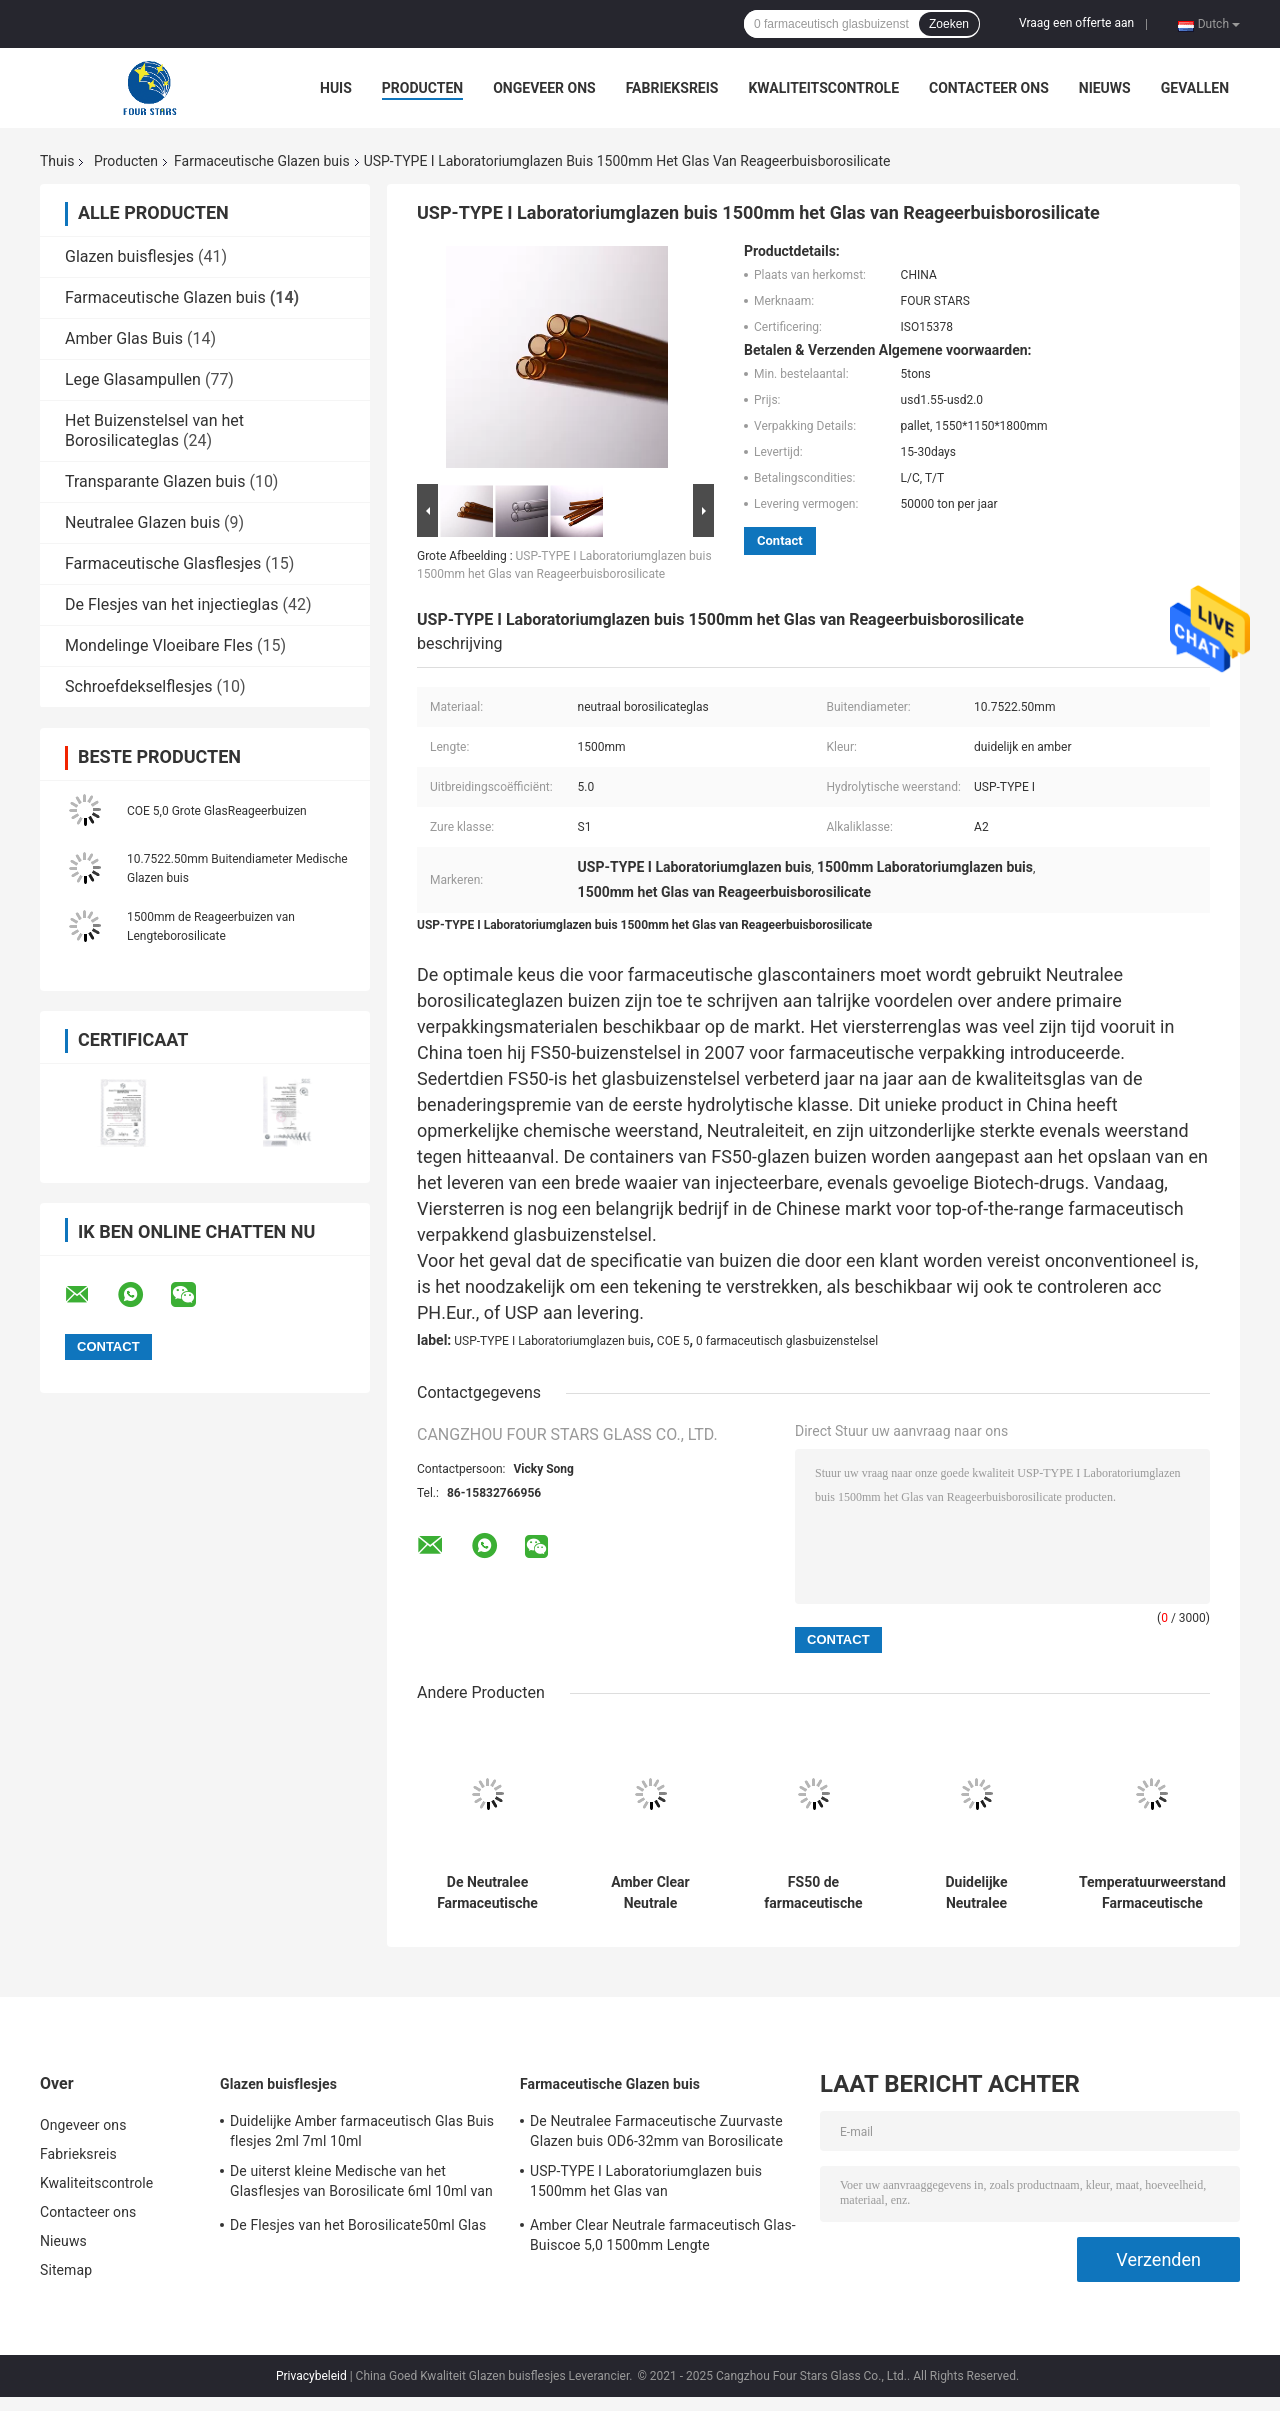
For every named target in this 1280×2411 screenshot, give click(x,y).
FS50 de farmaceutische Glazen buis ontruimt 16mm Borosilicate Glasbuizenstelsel (813, 1893)
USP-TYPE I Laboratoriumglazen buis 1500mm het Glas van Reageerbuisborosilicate (646, 2184)
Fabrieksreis (672, 88)
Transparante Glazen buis (155, 481)
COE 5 (673, 1341)
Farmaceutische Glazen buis (262, 161)
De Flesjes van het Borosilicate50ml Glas (358, 2225)
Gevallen (1195, 88)
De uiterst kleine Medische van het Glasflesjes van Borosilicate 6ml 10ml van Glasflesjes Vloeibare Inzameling (361, 2184)
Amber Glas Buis (124, 338)
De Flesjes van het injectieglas (171, 604)
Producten (422, 88)
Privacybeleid (311, 2376)
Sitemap (66, 2270)
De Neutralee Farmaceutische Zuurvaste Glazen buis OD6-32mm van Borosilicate (488, 1893)
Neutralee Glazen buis (142, 522)
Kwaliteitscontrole (823, 88)
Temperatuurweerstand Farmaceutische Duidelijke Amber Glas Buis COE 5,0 (1152, 1893)
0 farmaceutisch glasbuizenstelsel (787, 1341)
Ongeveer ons (544, 88)
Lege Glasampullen (133, 379)
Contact (780, 540)
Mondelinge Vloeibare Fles (159, 645)
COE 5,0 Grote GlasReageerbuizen (217, 811)
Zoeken (949, 24)
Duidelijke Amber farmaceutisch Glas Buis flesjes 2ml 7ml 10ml (362, 2131)
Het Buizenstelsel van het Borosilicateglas (154, 430)
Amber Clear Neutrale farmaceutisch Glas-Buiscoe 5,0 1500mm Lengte (650, 1893)
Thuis (57, 161)
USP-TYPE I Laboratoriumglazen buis (552, 1341)
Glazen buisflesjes (129, 256)
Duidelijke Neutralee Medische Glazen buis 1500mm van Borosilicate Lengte (976, 1893)
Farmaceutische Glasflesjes (163, 563)
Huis (336, 88)
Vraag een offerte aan (1076, 23)
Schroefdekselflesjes (139, 686)
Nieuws (1105, 88)
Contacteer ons (989, 88)
